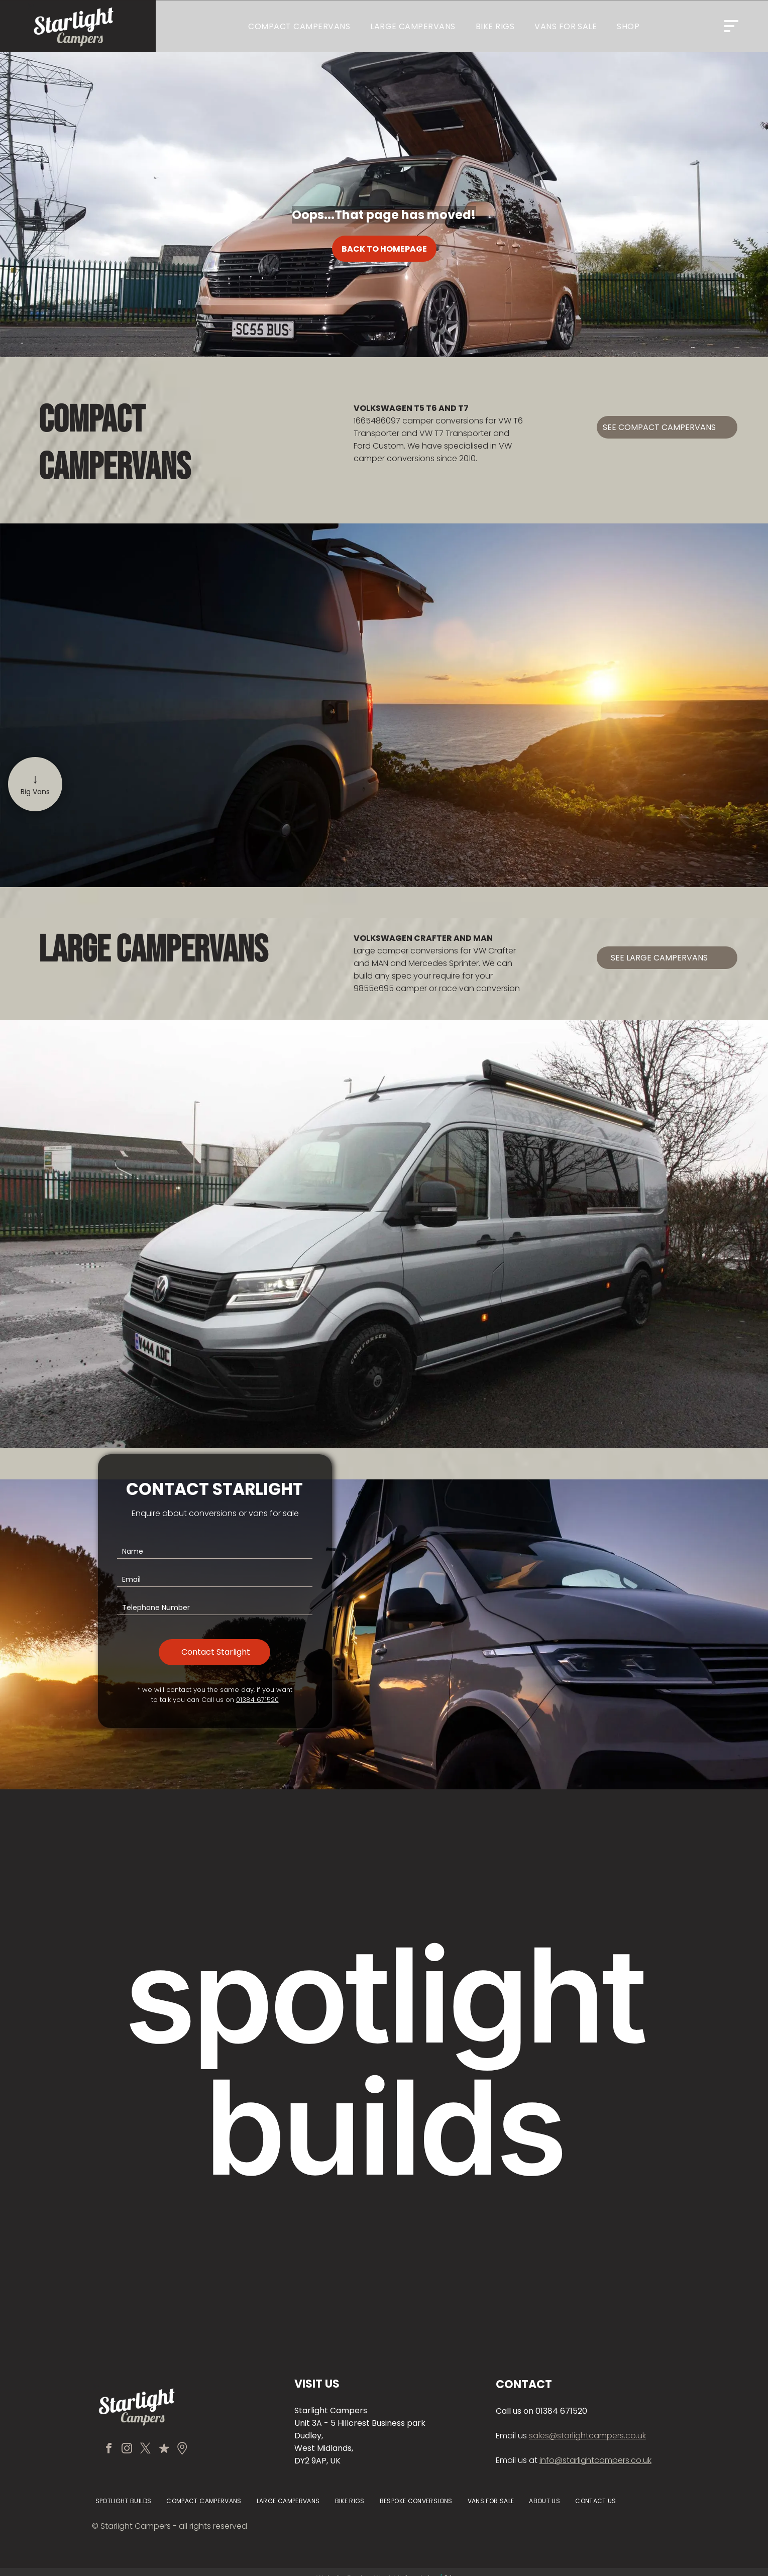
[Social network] (163, 2449)
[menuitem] (299, 26)
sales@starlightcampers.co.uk (587, 2435)
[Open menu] (731, 26)
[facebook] (110, 2449)
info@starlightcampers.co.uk (595, 2460)
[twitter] (145, 2449)
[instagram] (128, 2449)
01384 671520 (257, 1699)
